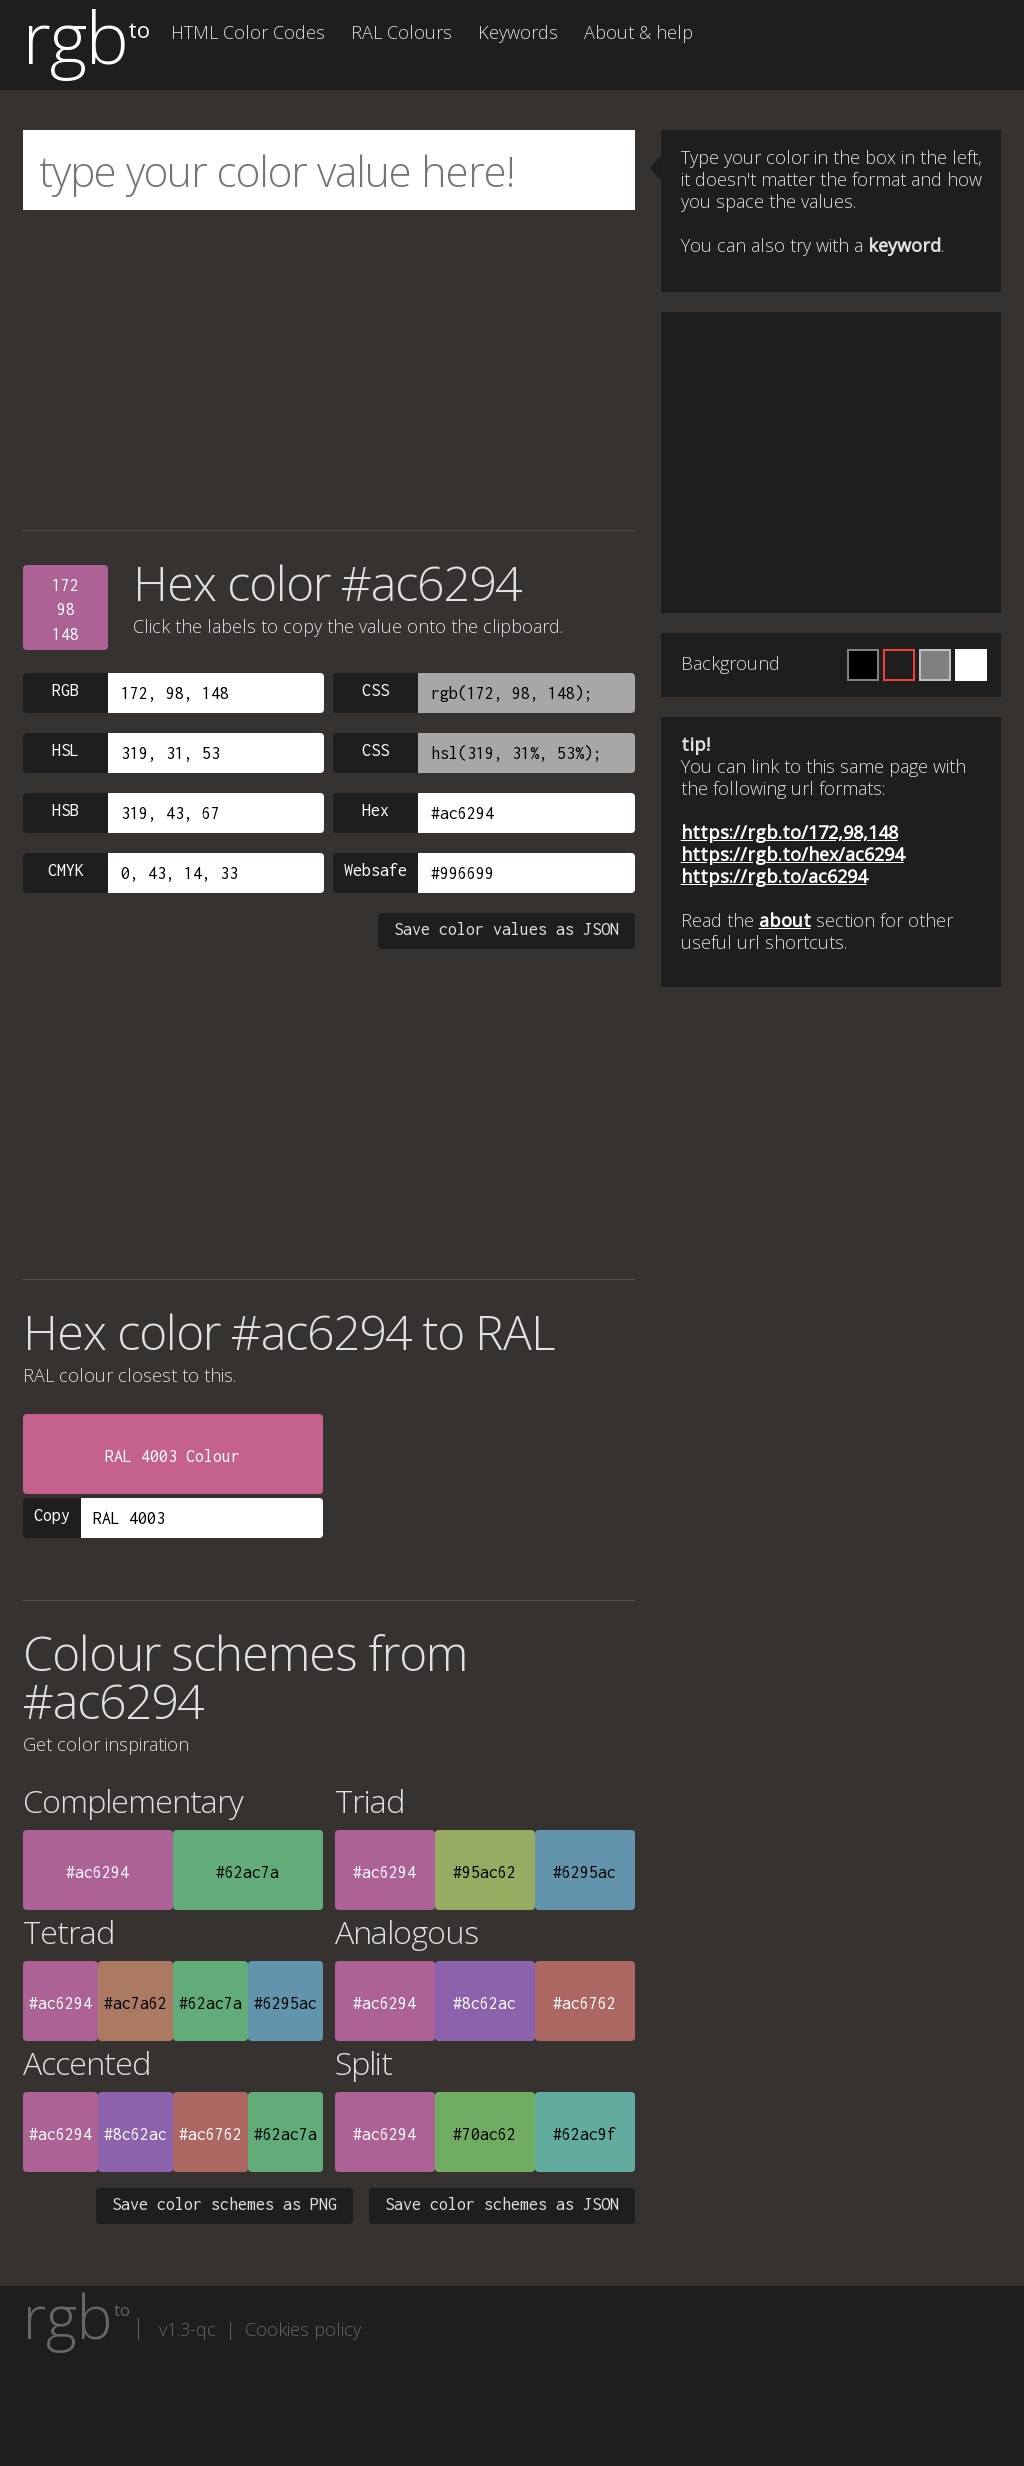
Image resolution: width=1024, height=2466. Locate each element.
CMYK (66, 870)
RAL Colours (401, 32)
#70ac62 (484, 2134)
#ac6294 (97, 1872)
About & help (638, 32)
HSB (65, 810)
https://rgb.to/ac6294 (774, 876)
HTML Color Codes (248, 32)
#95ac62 (484, 1872)
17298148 (65, 609)
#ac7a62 (135, 2003)
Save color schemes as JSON (502, 2204)
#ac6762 (584, 2003)
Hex (375, 810)
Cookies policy (303, 2329)
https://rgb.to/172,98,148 (789, 832)
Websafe (375, 870)
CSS (375, 690)
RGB (65, 690)
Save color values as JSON (506, 929)
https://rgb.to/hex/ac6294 (792, 854)
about (785, 920)
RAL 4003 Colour (172, 1456)
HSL (65, 750)
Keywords (518, 32)
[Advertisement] (329, 370)
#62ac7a (247, 1872)
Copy (52, 1515)
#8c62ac (484, 2003)
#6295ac (584, 1872)
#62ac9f (584, 2134)
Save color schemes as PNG (224, 2204)
